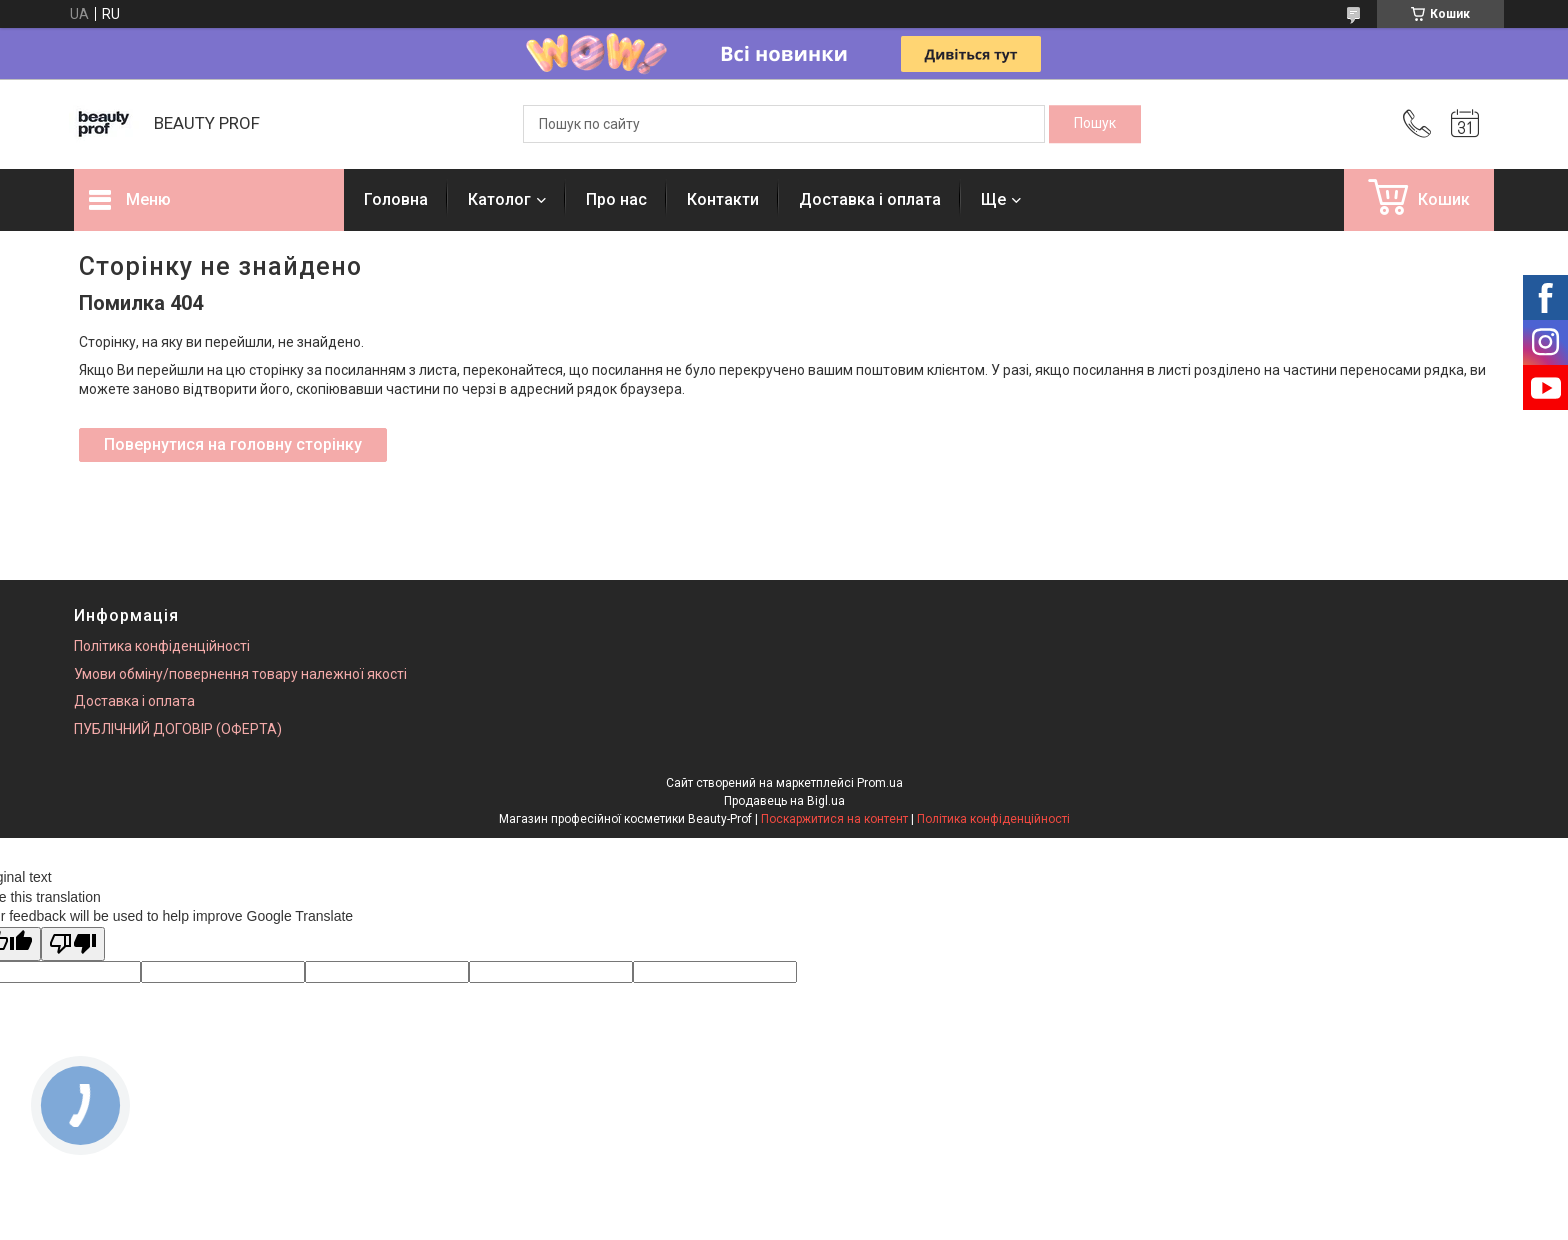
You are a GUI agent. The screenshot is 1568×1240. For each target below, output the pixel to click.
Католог (499, 199)
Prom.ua (880, 783)
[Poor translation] (73, 944)
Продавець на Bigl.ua (784, 801)
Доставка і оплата (870, 199)
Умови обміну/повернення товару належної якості (240, 674)
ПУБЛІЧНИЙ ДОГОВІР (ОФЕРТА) (178, 729)
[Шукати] (1095, 124)
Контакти (723, 199)
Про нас (616, 199)
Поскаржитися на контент (834, 819)
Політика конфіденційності (162, 646)
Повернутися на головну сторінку (233, 444)
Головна (396, 199)
